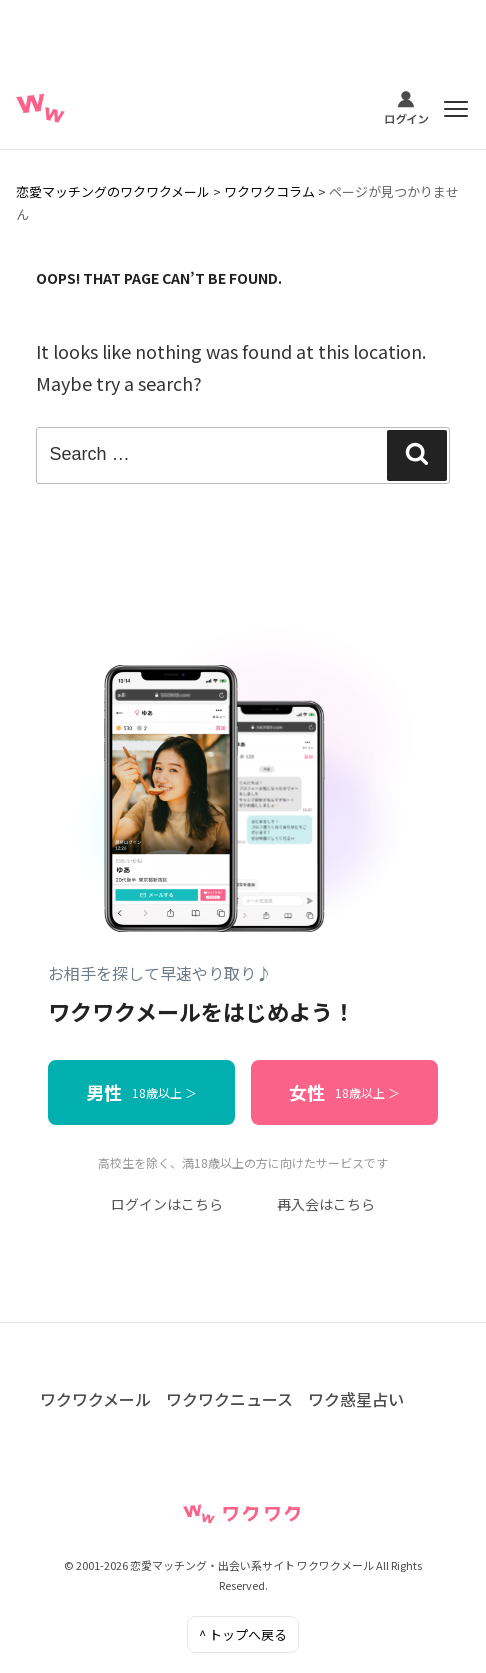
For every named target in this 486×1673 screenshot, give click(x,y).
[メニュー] (456, 109)
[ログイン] (407, 109)
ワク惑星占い (356, 1399)
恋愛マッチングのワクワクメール (113, 191)
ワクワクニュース (229, 1399)
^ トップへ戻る (243, 1634)
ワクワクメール (95, 1399)
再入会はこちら (326, 1204)
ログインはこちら (167, 1204)
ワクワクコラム (269, 191)
